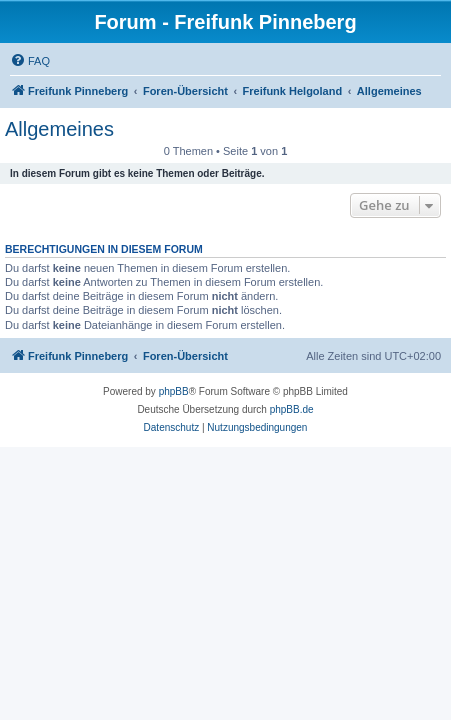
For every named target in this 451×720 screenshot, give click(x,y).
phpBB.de (292, 409)
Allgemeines (59, 129)
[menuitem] (30, 61)
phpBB (174, 391)
